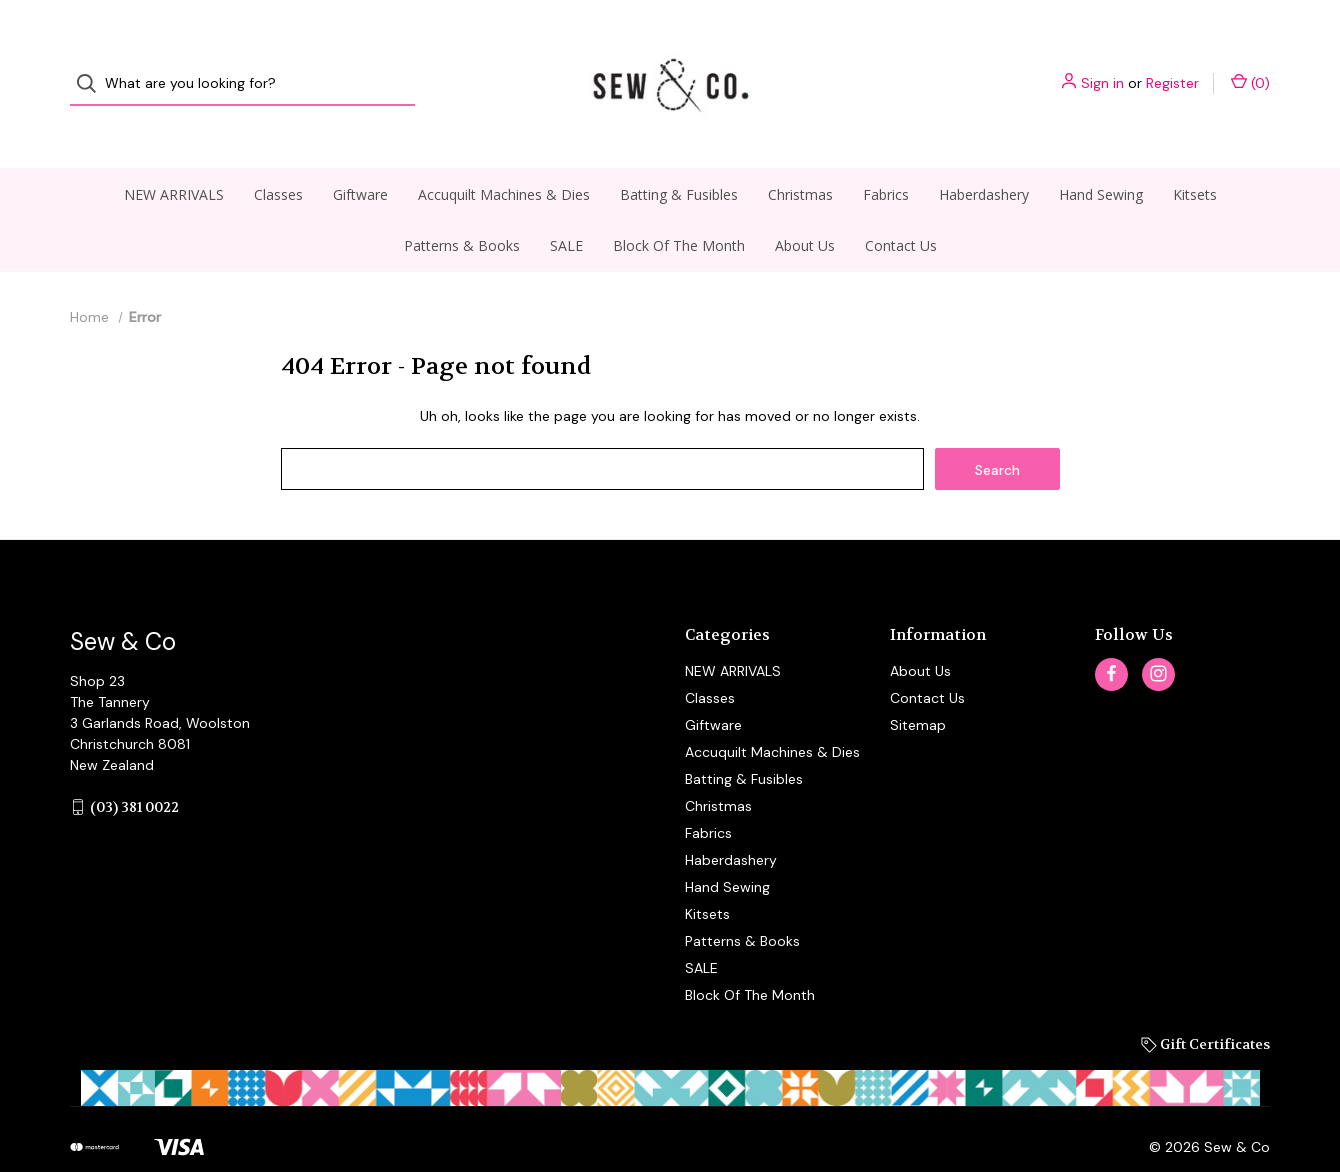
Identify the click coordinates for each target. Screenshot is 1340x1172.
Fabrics (886, 156)
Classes (278, 156)
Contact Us (901, 207)
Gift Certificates (1205, 1006)
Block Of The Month (679, 207)
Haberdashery (984, 156)
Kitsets (1195, 156)
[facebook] (1111, 636)
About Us (805, 207)
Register (1172, 65)
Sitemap (918, 687)
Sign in (1102, 65)
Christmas (800, 156)
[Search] (92, 65)
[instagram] (1158, 636)
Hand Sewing (1101, 156)
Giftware (360, 156)
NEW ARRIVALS (174, 156)
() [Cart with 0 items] (1250, 64)
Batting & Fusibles (679, 156)
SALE (566, 207)
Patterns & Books (462, 207)
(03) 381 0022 (134, 769)
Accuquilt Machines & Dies (504, 156)
